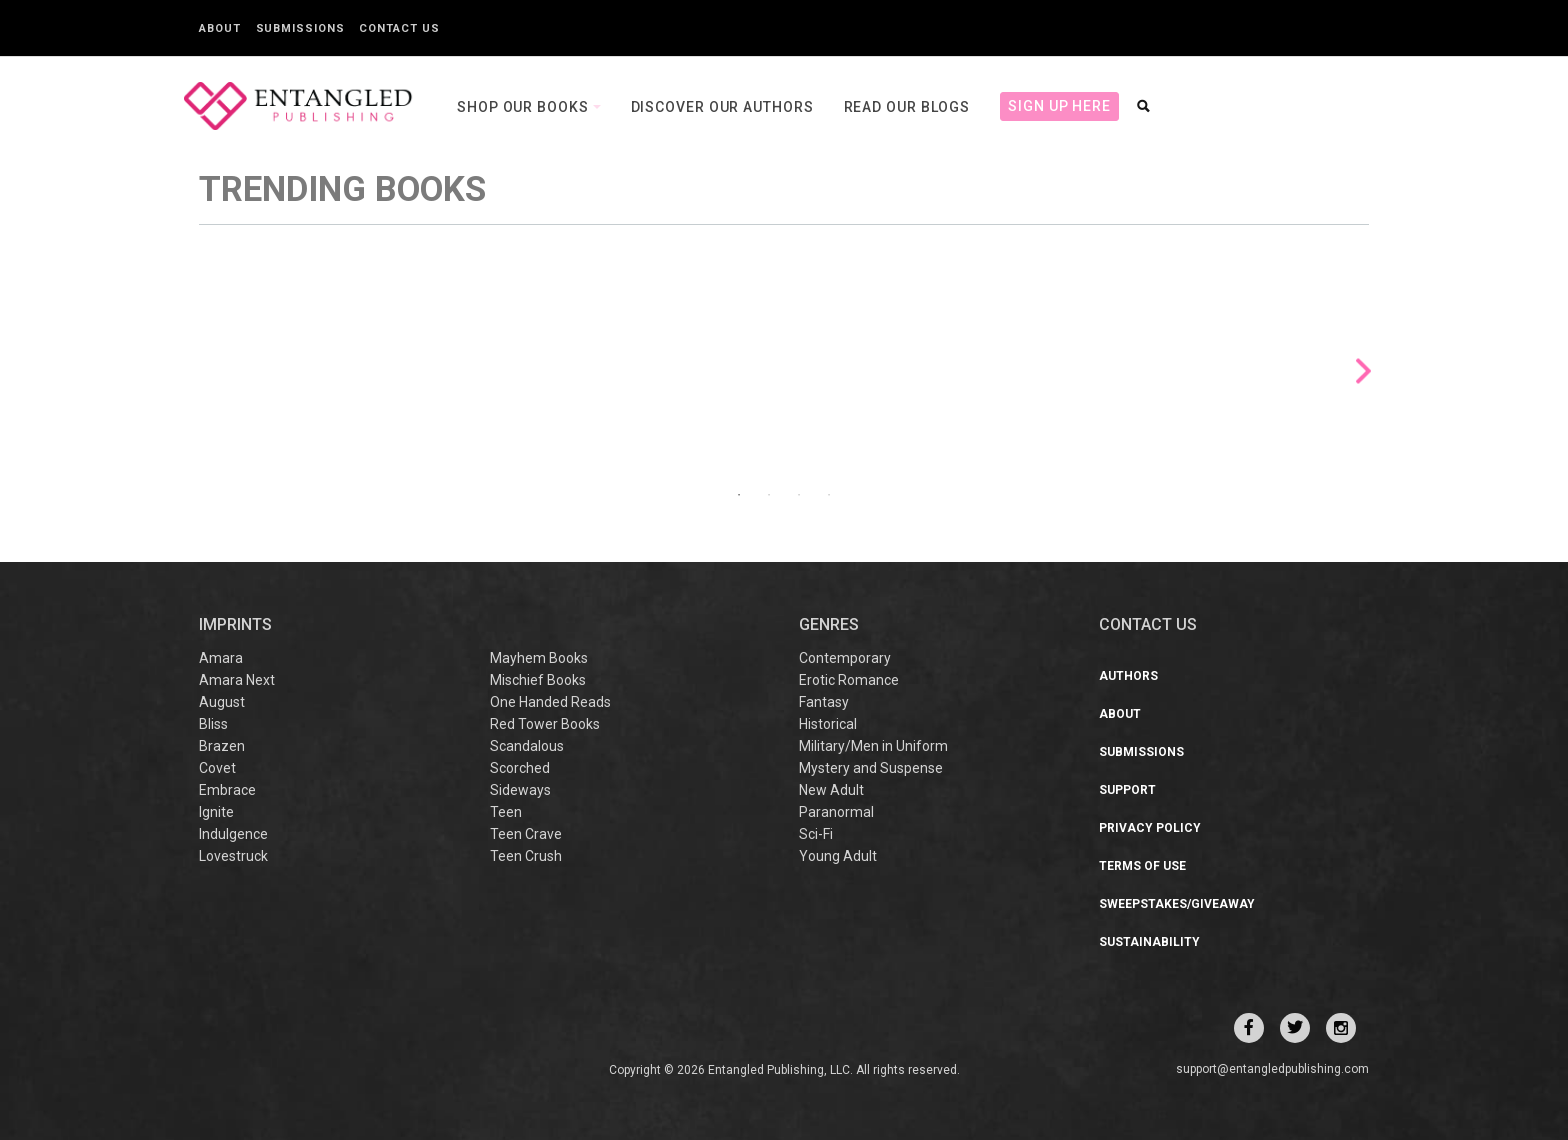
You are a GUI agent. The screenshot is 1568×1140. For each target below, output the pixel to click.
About (220, 28)
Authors (1128, 676)
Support (1127, 790)
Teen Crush (526, 856)
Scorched (520, 768)
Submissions (300, 28)
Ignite (216, 812)
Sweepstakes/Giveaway (1177, 904)
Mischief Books (538, 680)
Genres (829, 624)
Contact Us (399, 28)
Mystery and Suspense (871, 768)
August (222, 702)
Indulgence (233, 834)
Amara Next (237, 680)
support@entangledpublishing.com (1272, 1069)
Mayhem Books (539, 658)
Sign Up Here (1059, 106)
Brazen (222, 746)
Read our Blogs (907, 107)
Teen (506, 812)
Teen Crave (526, 834)
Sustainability (1149, 942)
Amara (221, 658)
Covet (217, 768)
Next (1363, 371)
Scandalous (527, 746)
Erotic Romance (849, 680)
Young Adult (838, 856)
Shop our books (525, 107)
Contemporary (845, 658)
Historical (828, 724)
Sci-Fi (816, 834)
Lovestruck (233, 856)
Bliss (213, 724)
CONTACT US (1148, 624)
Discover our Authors (722, 107)
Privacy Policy (1150, 828)
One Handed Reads (550, 702)
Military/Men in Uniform (873, 746)
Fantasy (824, 702)
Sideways (520, 790)
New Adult (831, 790)
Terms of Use (1142, 866)
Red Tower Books (545, 724)
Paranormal (836, 812)
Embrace (227, 790)
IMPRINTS (235, 624)
